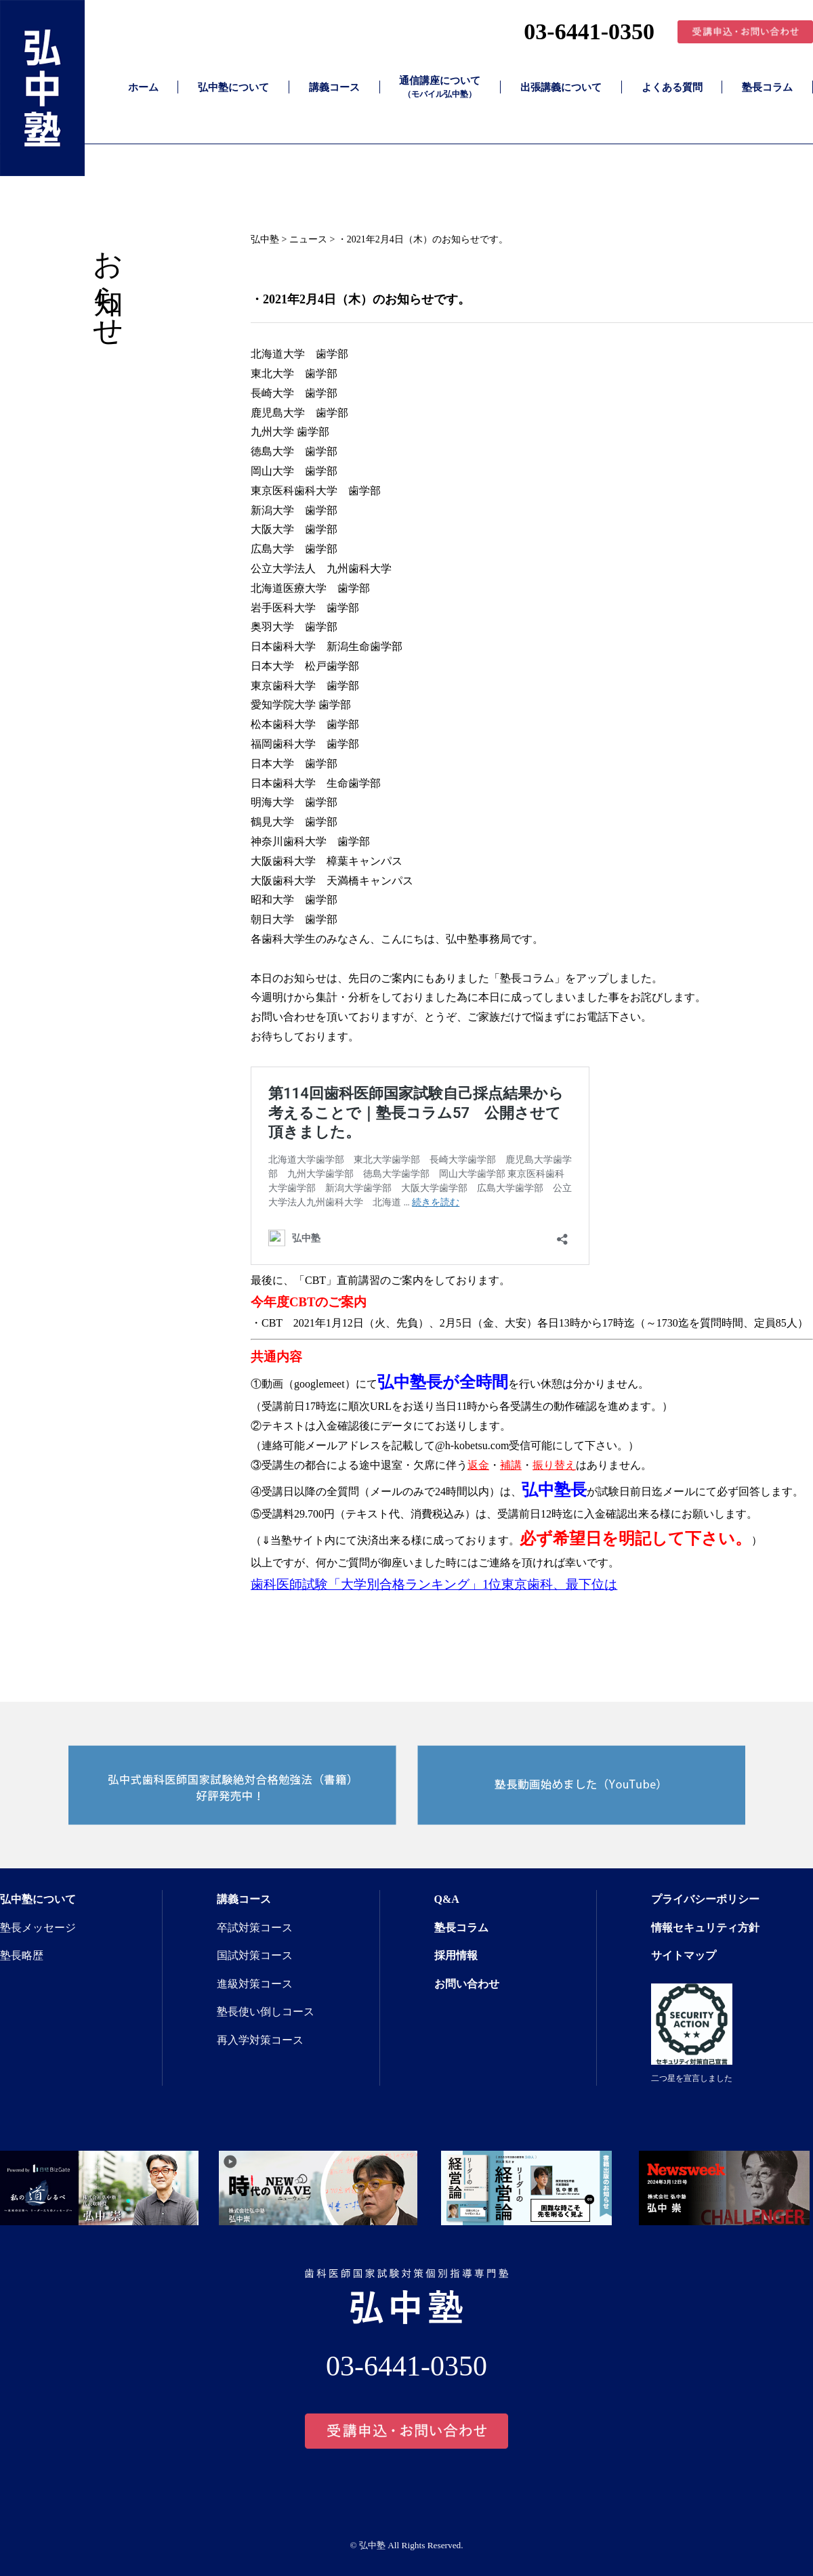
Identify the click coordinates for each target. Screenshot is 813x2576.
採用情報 (456, 1955)
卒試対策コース (255, 1927)
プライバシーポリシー (705, 1899)
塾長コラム (767, 87)
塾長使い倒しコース (265, 2011)
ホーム (143, 87)
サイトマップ (683, 1955)
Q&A (446, 1899)
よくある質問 (672, 87)
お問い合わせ (466, 1984)
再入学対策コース (260, 2040)
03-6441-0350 (589, 31)
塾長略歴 (21, 1955)
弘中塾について (233, 87)
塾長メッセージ (38, 1927)
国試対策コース (255, 1955)
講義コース (334, 87)
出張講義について (561, 87)
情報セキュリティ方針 (705, 1927)
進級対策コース (255, 1984)
